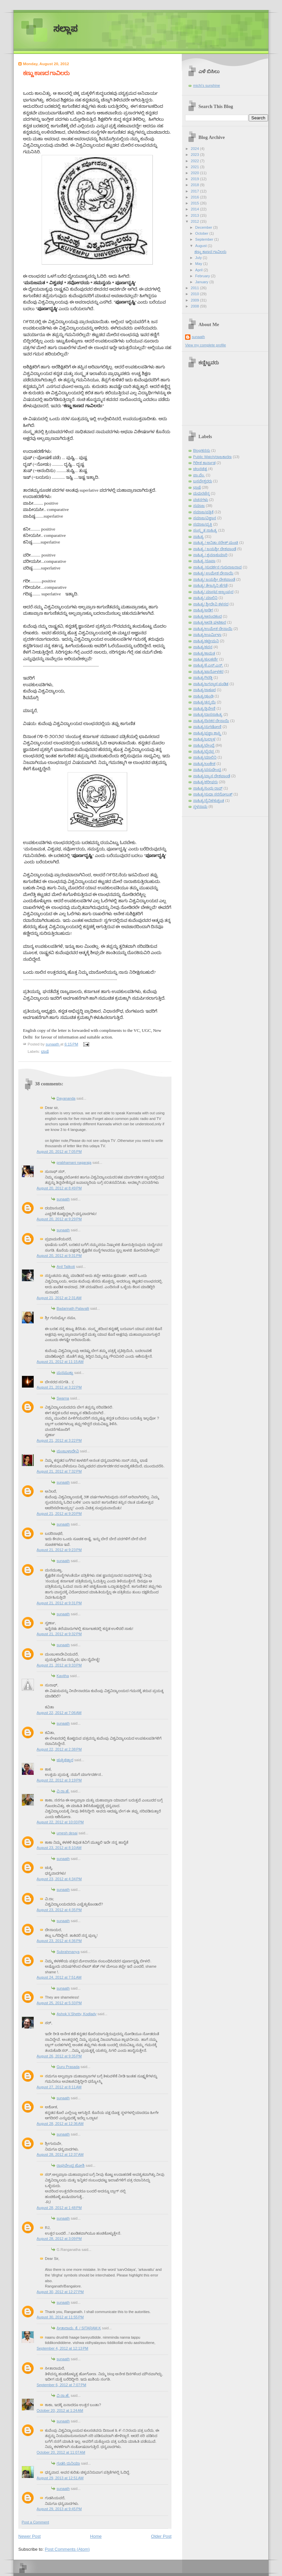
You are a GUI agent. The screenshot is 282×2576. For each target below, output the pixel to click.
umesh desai (67, 1833)
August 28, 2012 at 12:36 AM (60, 2124)
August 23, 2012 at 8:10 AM (59, 1848)
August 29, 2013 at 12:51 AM (60, 2478)
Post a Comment (35, 2522)
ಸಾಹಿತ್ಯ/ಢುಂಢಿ (203, 696)
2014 (195, 209)
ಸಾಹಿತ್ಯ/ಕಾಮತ (204, 653)
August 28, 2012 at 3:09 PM (59, 2239)
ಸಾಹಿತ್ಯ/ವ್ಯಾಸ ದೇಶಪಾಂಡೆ (211, 776)
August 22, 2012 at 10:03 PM (60, 1822)
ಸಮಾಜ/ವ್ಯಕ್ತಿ (202, 524)
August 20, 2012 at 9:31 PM (59, 1256)
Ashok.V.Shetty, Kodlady (77, 2014)
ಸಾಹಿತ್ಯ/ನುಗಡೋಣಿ (207, 727)
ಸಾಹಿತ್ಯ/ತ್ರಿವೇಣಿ (204, 708)
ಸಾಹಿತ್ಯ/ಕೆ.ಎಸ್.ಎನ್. (208, 665)
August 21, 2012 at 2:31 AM (59, 1298)
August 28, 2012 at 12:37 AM (60, 2154)
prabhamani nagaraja (74, 1163)
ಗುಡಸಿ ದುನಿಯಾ (68, 2463)
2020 (195, 173)
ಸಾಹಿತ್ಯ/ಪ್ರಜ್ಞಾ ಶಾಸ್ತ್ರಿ (207, 733)
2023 (195, 155)
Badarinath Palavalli (73, 1308)
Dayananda (66, 1098)
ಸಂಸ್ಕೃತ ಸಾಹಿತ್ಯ (205, 530)
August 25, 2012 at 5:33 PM (59, 2003)
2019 (195, 179)
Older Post (161, 2536)
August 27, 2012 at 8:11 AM (59, 2087)
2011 (195, 288)
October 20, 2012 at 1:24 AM (60, 2410)
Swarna (63, 1398)
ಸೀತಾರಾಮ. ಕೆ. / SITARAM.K (79, 2328)
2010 (195, 294)
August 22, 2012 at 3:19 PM (59, 1780)
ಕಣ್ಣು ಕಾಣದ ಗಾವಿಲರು (210, 252)
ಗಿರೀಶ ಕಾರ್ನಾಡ (204, 463)
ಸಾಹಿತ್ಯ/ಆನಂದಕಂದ (207, 616)
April (199, 270)
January (202, 282)
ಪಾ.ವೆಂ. (199, 475)
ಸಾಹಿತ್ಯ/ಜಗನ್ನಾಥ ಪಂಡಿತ (210, 684)
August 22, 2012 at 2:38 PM (59, 1749)
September (204, 239)
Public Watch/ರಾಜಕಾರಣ (212, 457)
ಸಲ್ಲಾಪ (65, 29)
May (199, 264)
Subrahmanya (68, 1952)
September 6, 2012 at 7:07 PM (61, 2385)
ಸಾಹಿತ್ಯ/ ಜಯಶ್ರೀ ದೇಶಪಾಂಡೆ (214, 579)
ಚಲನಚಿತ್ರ (200, 469)
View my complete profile (205, 345)
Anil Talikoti (66, 1267)
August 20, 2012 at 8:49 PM (59, 1188)
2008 (195, 306)
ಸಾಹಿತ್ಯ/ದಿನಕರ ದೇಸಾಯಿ (211, 721)
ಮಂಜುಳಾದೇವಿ (68, 1451)
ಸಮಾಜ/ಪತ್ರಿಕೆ (203, 512)
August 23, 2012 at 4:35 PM (59, 1910)
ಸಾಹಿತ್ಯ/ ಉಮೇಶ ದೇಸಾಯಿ (213, 573)
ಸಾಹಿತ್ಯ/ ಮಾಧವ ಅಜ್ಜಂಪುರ (213, 592)
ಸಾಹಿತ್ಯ (198, 537)
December (204, 227)
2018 (195, 185)
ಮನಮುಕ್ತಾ (65, 1373)
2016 (195, 197)
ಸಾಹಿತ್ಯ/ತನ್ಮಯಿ (204, 702)
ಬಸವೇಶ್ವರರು (202, 481)
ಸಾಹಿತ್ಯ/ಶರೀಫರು (205, 782)
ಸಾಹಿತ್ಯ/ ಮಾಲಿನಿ (205, 598)
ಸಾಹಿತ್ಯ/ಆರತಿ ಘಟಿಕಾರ (209, 622)
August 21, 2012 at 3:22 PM (59, 1387)
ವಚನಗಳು (200, 500)
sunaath (63, 1199)
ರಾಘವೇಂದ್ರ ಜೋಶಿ (71, 2165)
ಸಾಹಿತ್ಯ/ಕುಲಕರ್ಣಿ (205, 659)
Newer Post (29, 2536)
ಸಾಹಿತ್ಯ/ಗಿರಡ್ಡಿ (202, 677)
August (201, 246)
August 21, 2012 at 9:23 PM (59, 1550)
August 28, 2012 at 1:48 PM (59, 2208)
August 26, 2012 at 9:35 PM (59, 2056)
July (199, 258)
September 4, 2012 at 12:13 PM (62, 2348)
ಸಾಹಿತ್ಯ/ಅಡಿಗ (203, 610)
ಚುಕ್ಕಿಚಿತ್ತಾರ (65, 1760)
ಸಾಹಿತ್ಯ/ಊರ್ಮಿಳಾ (207, 635)
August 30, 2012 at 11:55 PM (60, 2317)
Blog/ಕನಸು (201, 450)
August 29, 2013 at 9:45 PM (59, 2509)
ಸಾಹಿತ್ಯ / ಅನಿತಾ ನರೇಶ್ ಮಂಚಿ (215, 543)
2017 (195, 191)
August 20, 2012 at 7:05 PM (59, 1152)
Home (96, 2536)
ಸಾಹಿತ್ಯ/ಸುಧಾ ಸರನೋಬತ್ (212, 794)
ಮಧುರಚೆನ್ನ (201, 493)
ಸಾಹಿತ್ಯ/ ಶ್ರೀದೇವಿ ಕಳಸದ (210, 604)
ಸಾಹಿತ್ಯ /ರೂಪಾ (204, 561)
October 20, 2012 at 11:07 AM (61, 2452)
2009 (195, 300)
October (202, 233)
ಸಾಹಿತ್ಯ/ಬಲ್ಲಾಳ (204, 739)
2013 (195, 215)
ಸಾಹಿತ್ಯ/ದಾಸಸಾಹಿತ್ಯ (207, 714)
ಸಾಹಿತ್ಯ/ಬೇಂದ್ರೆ (203, 745)
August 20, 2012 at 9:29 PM (59, 1219)
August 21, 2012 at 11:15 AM (60, 1362)
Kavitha (63, 1676)
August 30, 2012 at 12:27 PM (60, 2292)
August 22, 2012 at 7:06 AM (59, 1713)
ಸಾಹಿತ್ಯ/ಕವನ (202, 647)
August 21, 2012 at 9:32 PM (59, 1634)
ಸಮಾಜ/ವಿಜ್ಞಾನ (204, 518)
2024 (195, 149)
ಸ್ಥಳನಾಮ (200, 806)
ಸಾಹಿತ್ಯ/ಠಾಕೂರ (204, 690)
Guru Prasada (68, 2067)
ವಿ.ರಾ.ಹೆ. (63, 1791)
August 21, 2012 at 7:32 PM (59, 1471)
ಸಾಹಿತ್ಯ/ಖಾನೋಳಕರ (208, 672)
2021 (195, 167)
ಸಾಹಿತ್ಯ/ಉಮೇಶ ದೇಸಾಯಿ (212, 629)
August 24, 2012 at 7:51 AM (59, 1977)
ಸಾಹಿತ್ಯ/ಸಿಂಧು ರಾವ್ (207, 788)
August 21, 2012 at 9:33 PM (59, 1665)
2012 (195, 221)
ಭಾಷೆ (45, 1051)
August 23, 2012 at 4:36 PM (59, 1941)
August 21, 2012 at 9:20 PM (59, 1514)
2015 (195, 203)
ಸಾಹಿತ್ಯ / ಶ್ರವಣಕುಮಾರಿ (210, 555)
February (203, 276)
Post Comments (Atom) (67, 2549)
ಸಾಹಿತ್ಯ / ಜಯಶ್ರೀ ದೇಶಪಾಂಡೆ (214, 549)
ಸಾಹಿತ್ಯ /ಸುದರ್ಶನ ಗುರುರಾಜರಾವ (217, 567)
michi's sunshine (206, 85)
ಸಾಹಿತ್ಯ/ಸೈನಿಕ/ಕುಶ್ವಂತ (208, 800)
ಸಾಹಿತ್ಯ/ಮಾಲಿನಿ (204, 757)
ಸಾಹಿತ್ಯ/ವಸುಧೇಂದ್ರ (207, 770)
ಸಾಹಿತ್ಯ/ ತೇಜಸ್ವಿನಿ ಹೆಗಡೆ (210, 585)
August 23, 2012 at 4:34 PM (59, 1879)
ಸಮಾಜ (199, 506)
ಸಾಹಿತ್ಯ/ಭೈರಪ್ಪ (203, 751)
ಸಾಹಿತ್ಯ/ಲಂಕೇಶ (204, 764)
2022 (195, 161)
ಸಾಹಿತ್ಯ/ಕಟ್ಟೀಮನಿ (206, 641)
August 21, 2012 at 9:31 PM (59, 1603)
